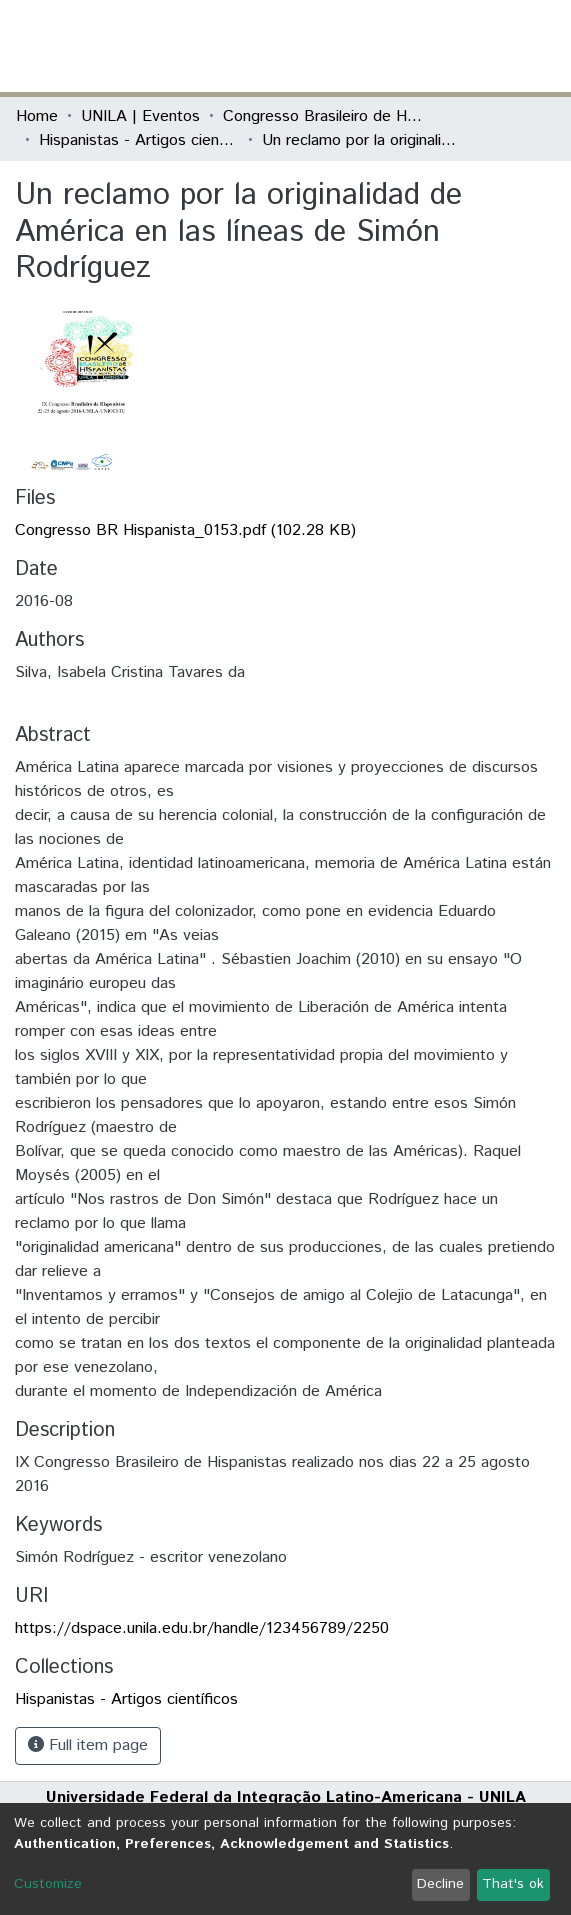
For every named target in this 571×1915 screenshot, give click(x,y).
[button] (438, 46)
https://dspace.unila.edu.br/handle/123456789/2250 (202, 1628)
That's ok (513, 1884)
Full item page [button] (88, 1745)
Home (37, 116)
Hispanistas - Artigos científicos (139, 140)
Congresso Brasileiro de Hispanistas (323, 116)
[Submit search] (409, 46)
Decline (440, 1884)
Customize (48, 1884)
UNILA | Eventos (140, 116)
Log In (480, 45)
